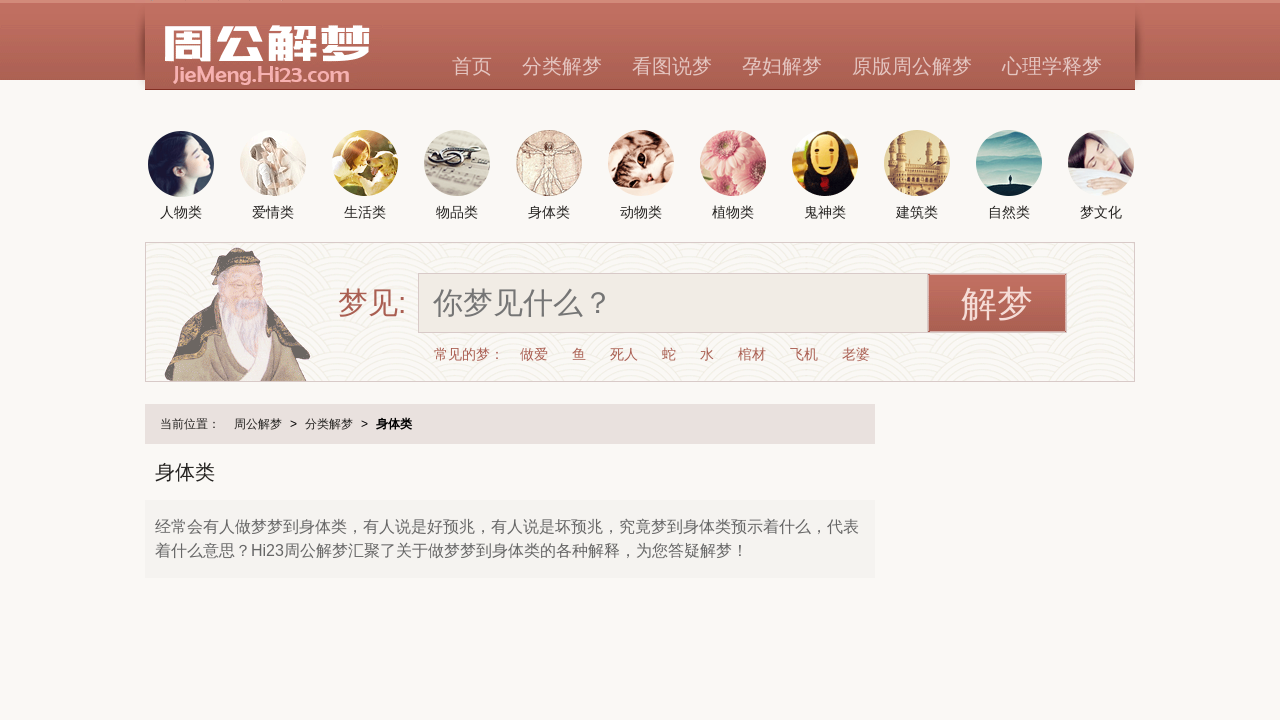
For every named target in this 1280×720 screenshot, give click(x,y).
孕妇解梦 (782, 66)
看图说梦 (672, 66)
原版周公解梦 (912, 66)
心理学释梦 (1052, 66)
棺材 (752, 354)
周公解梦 (258, 424)
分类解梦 (562, 66)
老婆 (856, 354)
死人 (624, 354)
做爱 (534, 354)
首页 (472, 66)
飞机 (804, 354)
